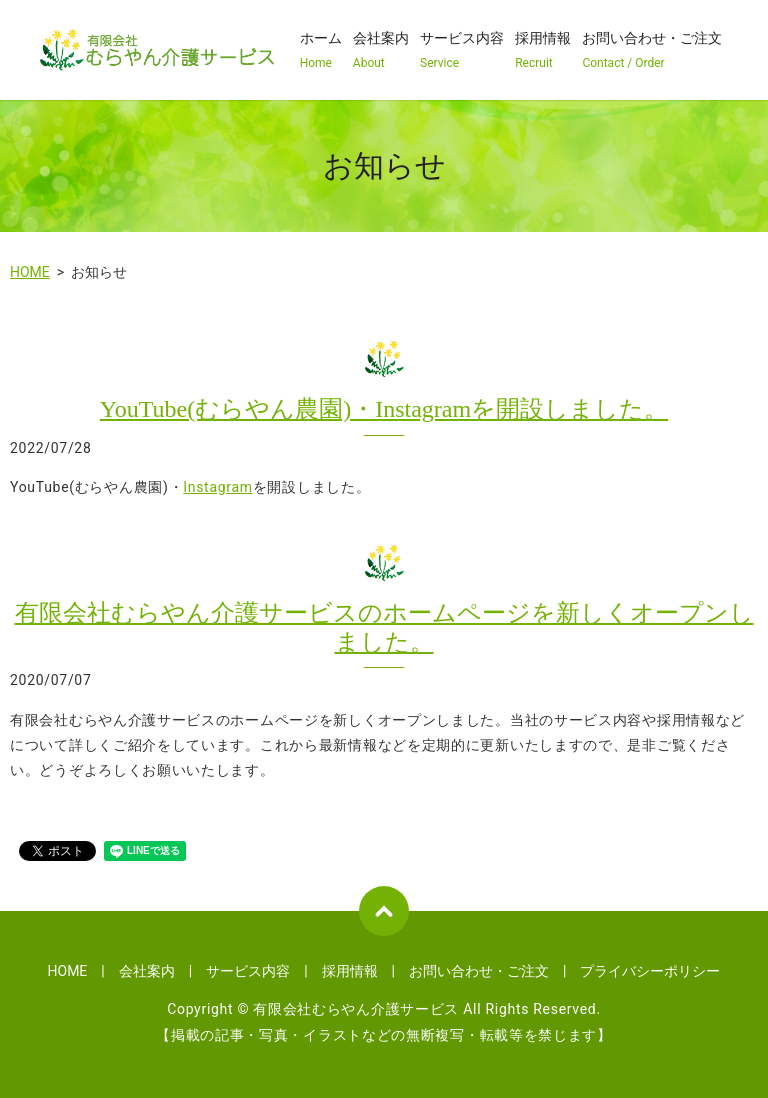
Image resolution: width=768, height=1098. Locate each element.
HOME (30, 272)
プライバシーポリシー (650, 971)
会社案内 (381, 51)
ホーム (321, 51)
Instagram (218, 487)
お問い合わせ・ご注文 (652, 51)
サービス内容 (462, 51)
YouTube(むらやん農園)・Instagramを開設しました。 (384, 409)
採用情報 (543, 51)
